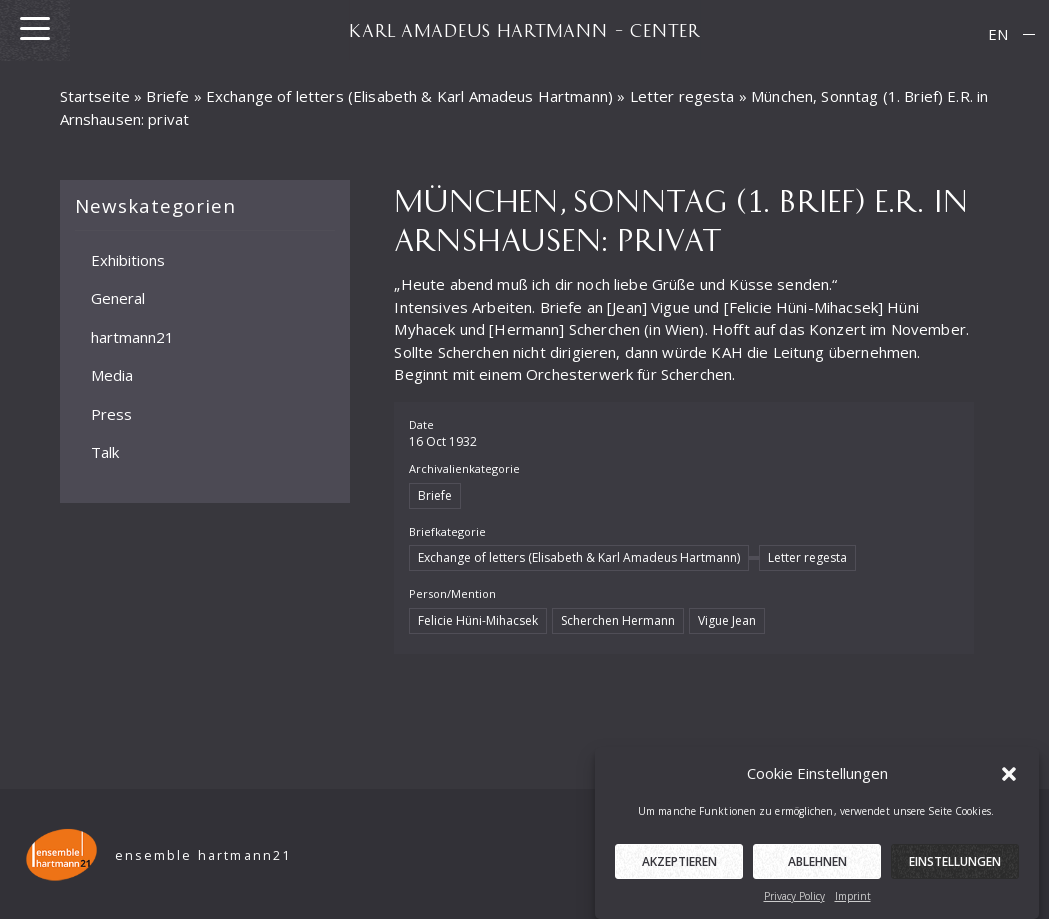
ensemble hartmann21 (203, 855)
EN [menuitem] (998, 34)
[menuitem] (998, 34)
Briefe (167, 96)
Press (111, 414)
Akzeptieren (679, 865)
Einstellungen (955, 865)
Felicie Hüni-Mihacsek (478, 620)
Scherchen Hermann (618, 620)
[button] (1009, 776)
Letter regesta (682, 96)
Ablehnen (817, 865)
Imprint (853, 900)
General (118, 298)
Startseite (95, 96)
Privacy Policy (794, 900)
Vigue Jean (727, 620)
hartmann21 (132, 337)
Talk (105, 452)
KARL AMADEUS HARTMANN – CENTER (525, 30)
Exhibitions (128, 260)
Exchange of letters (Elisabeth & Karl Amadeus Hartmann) (409, 96)
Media (112, 375)
